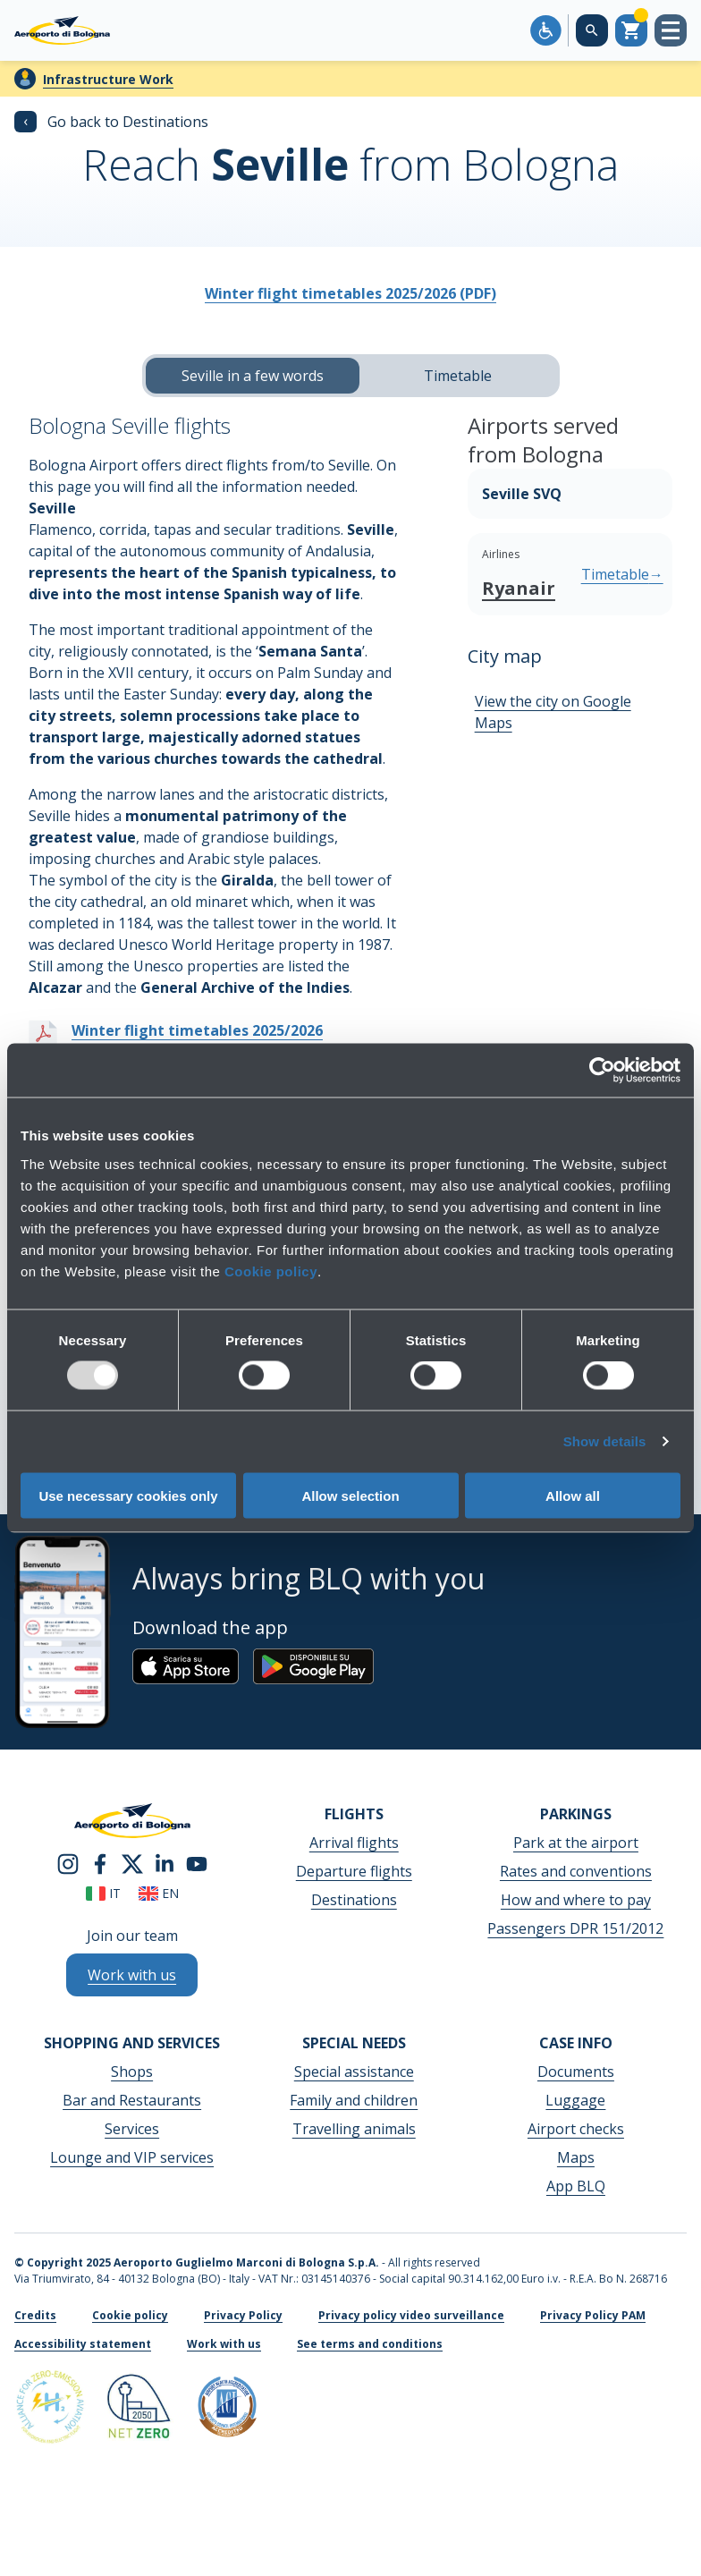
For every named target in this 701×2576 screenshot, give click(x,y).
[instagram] (68, 1863)
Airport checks (576, 2129)
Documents (575, 2071)
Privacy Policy (243, 2315)
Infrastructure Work (108, 79)
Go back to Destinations (111, 121)
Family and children (354, 2100)
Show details (604, 1441)
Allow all (572, 1495)
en (159, 1893)
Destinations (354, 1900)
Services (132, 2129)
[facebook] (100, 1863)
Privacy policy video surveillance (411, 2315)
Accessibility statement (82, 2343)
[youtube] (196, 1863)
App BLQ (575, 2186)
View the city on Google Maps (553, 712)
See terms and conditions (370, 2343)
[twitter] (132, 1863)
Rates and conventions (576, 1871)
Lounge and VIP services (132, 2157)
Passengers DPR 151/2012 (575, 1928)
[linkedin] (164, 1863)
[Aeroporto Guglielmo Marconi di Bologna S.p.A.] (62, 30)
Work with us (224, 2343)
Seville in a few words (253, 376)
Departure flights (354, 1871)
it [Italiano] (103, 1893)
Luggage (575, 2100)
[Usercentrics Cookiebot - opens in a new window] (602, 1070)
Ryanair (518, 588)
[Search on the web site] (592, 30)
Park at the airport (575, 1842)
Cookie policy (270, 1270)
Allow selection (350, 1495)
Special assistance (354, 2071)
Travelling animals (354, 2129)
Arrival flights (354, 1842)
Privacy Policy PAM (593, 2315)
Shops (132, 2071)
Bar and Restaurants (132, 2100)
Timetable (458, 376)
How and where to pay (576, 1900)
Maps (576, 2157)
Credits (35, 2315)
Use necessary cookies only (127, 1495)
